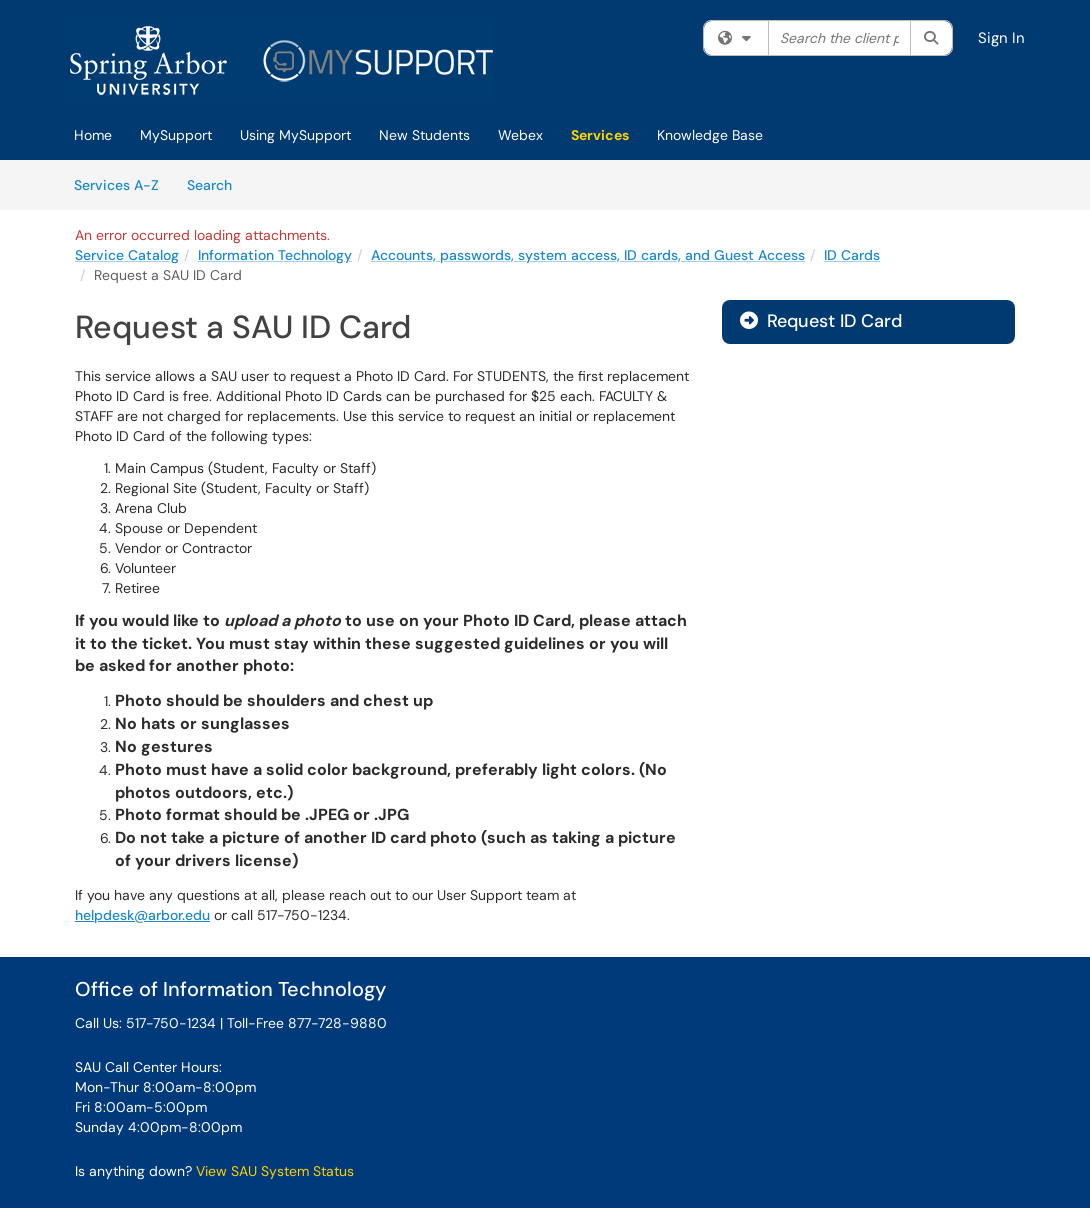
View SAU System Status (275, 1171)
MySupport (176, 135)
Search (216, 184)
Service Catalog (127, 255)
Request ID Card (821, 321)
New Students (424, 135)
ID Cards (852, 255)
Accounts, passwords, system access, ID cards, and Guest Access (588, 255)
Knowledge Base (710, 135)
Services (600, 135)
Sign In (1001, 38)
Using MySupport (295, 135)
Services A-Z (116, 185)
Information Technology (275, 255)
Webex (520, 135)
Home (93, 135)
